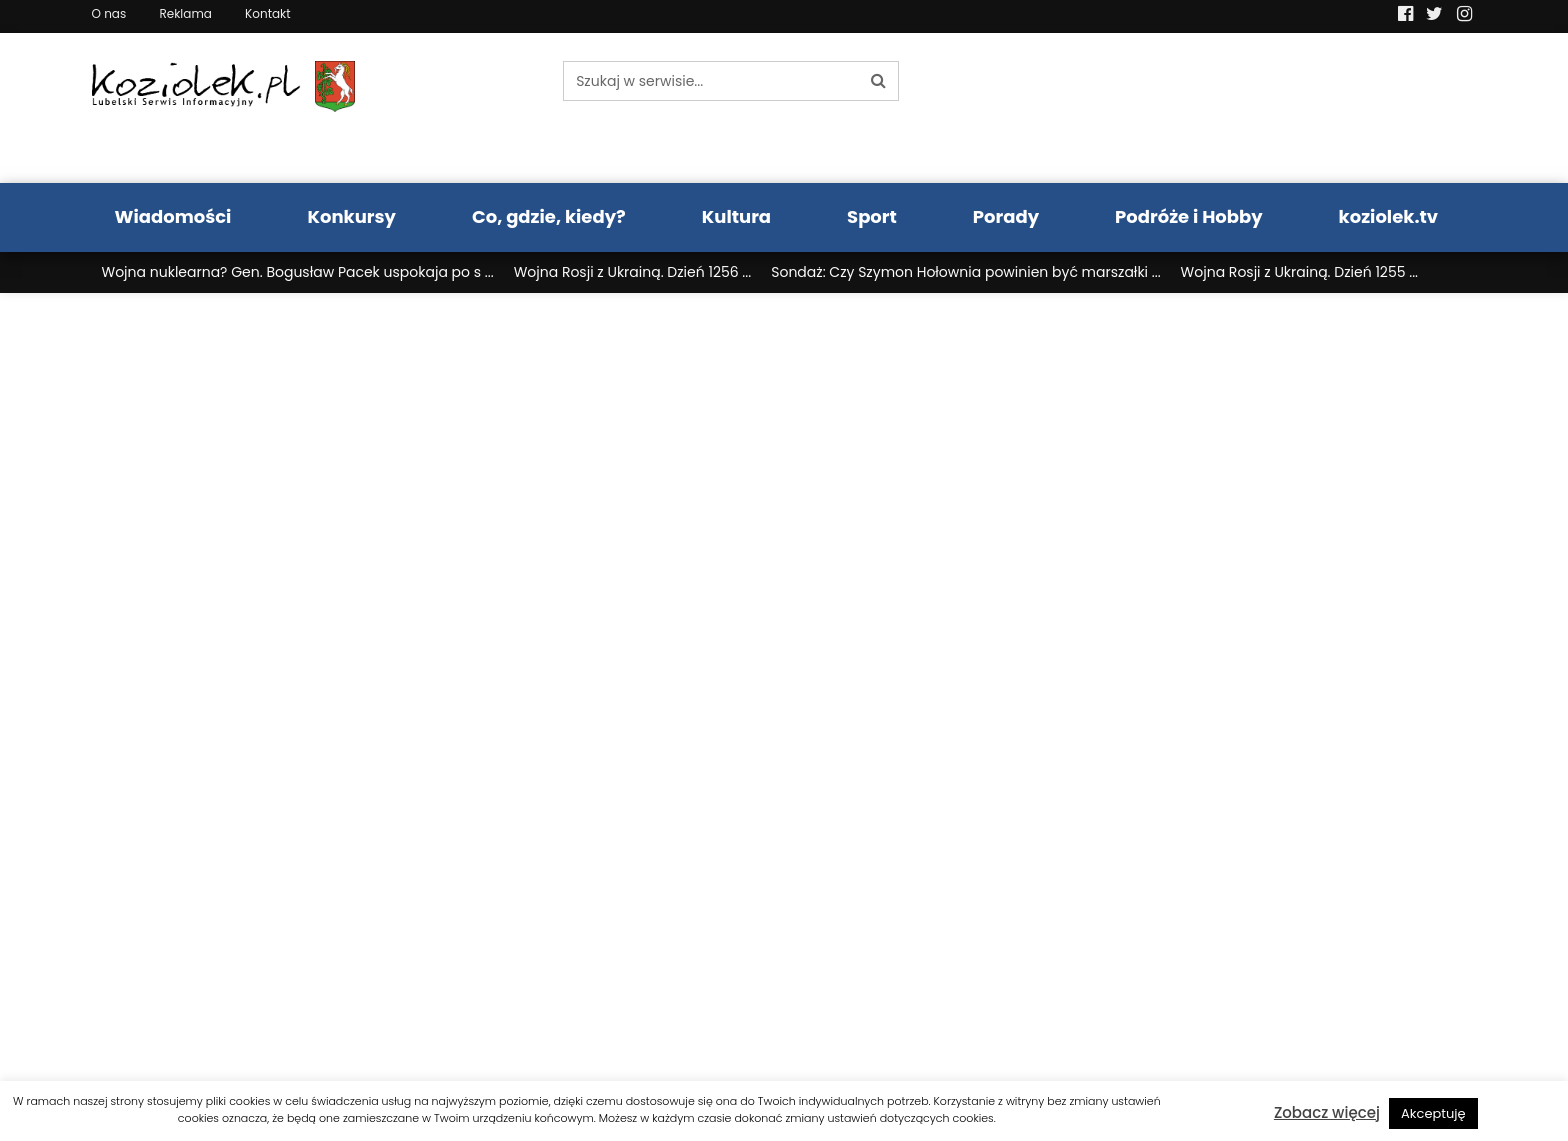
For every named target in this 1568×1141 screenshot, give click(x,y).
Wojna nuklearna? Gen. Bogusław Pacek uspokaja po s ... (298, 272)
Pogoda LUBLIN (1315, 108)
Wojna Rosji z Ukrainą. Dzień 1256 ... (633, 272)
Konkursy (351, 216)
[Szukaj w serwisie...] (711, 81)
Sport (872, 216)
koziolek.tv (1388, 216)
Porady (1006, 216)
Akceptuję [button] (1433, 1113)
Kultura (736, 216)
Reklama (185, 13)
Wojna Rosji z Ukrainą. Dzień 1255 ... (1299, 272)
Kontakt (268, 13)
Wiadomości (173, 216)
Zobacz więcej (1327, 1112)
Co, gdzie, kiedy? (549, 216)
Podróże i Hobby (1189, 216)
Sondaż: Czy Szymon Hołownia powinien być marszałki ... (965, 272)
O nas (109, 13)
